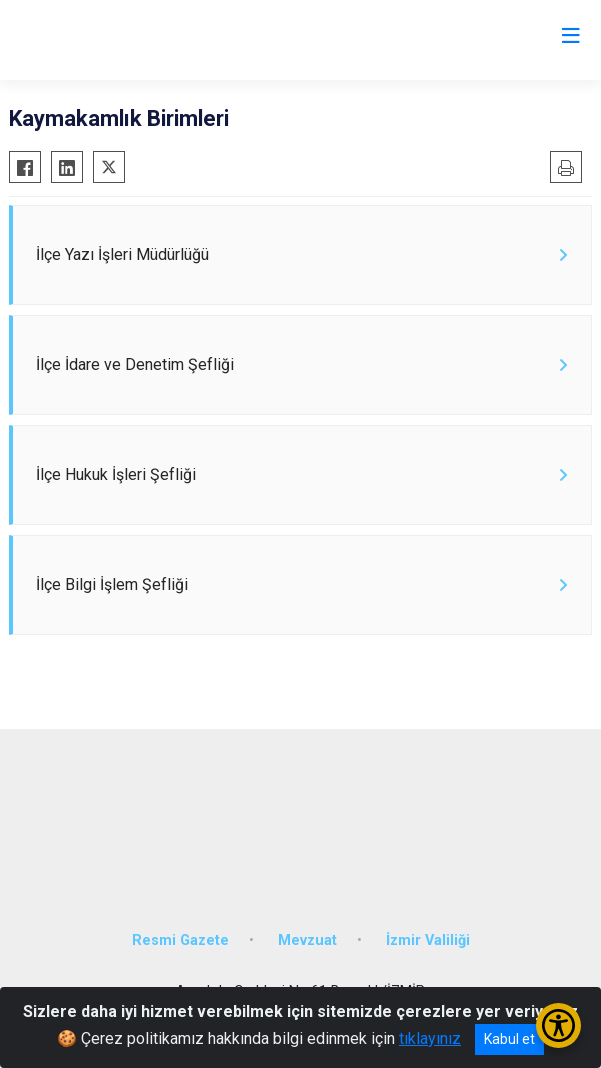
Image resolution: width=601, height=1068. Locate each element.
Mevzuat (307, 940)
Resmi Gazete (180, 940)
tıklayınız (430, 1038)
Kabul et (509, 1039)
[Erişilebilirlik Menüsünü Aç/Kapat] (558, 1025)
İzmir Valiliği (428, 940)
